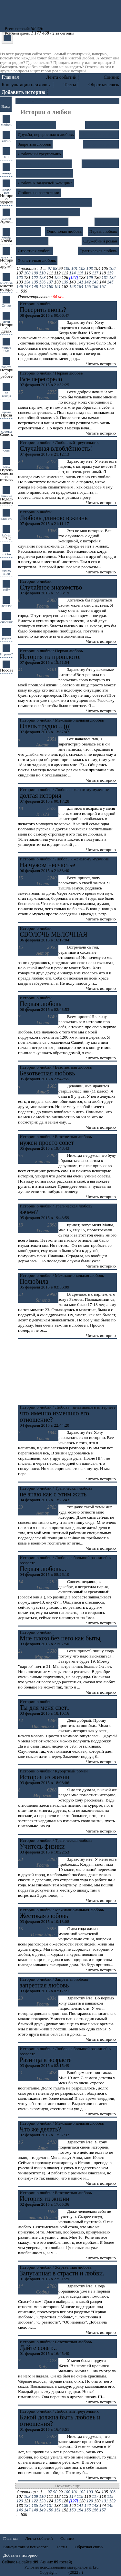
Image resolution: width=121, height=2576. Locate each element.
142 (87, 282)
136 (42, 282)
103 (89, 268)
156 (95, 286)
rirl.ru (62, 2572)
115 (80, 273)
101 (74, 268)
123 (42, 277)
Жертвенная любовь (98, 134)
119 (110, 273)
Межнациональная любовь (42, 221)
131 (105, 277)
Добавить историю (20, 2555)
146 (19, 286)
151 (57, 286)
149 (42, 286)
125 (57, 277)
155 (87, 286)
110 (42, 273)
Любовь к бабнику (100, 163)
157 (102, 286)
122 (35, 277)
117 (95, 273)
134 (27, 282)
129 (89, 277)
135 (35, 282)
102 (82, 268)
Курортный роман (101, 144)
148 (35, 286)
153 (72, 286)
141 (80, 282)
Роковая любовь (32, 241)
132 (112, 277)
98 (55, 268)
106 (112, 268)
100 (67, 268)
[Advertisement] (67, 1371)
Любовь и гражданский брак (44, 163)
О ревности (106, 221)
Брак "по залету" (102, 124)
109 (35, 273)
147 (27, 286)
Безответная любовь (36, 124)
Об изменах (28, 231)
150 (50, 286)
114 (72, 273)
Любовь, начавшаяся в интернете (48, 212)
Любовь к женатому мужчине (45, 173)
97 (50, 268)
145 (110, 282)
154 (80, 286)
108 (27, 273)
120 (19, 277)
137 (49, 282)
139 (65, 282)
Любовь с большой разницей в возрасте (54, 202)
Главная (10, 77)
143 (95, 282)
